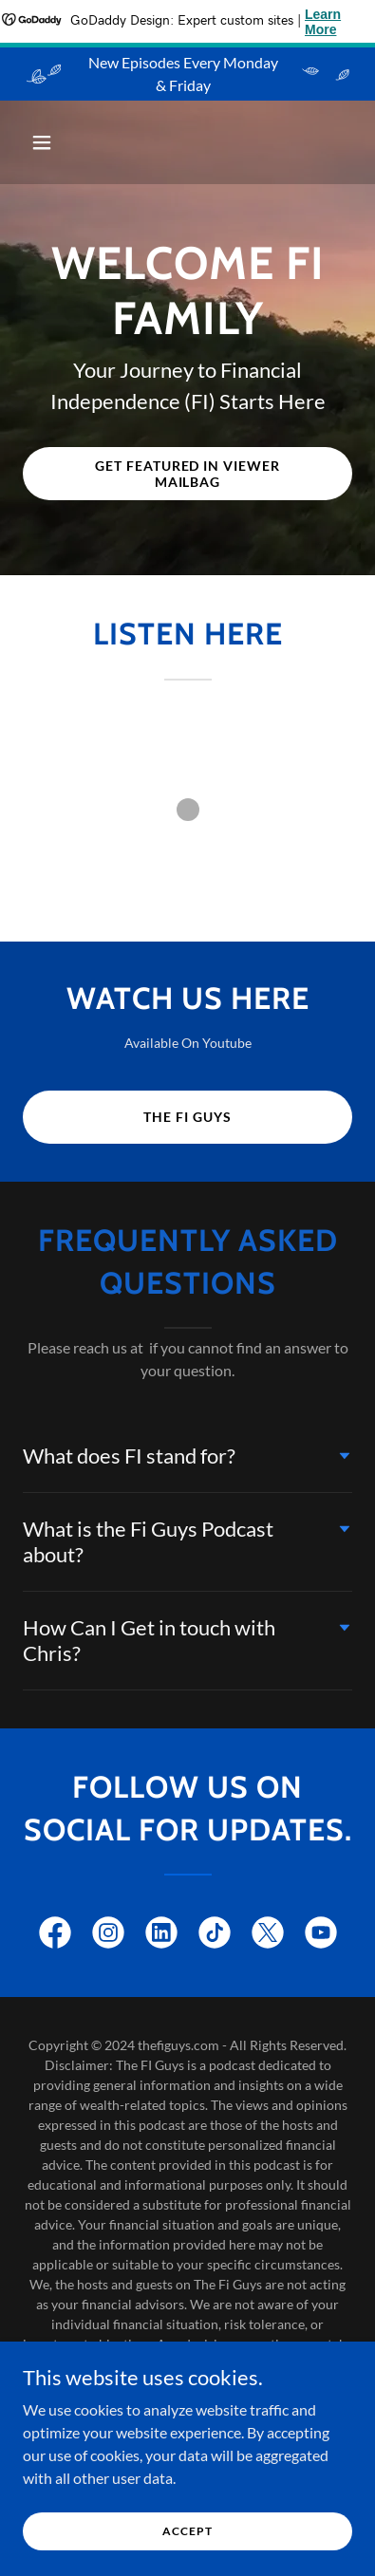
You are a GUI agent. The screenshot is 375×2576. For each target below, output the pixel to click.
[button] (47, 142)
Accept (187, 2531)
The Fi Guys (187, 1117)
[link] (55, 1936)
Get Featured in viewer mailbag (188, 473)
